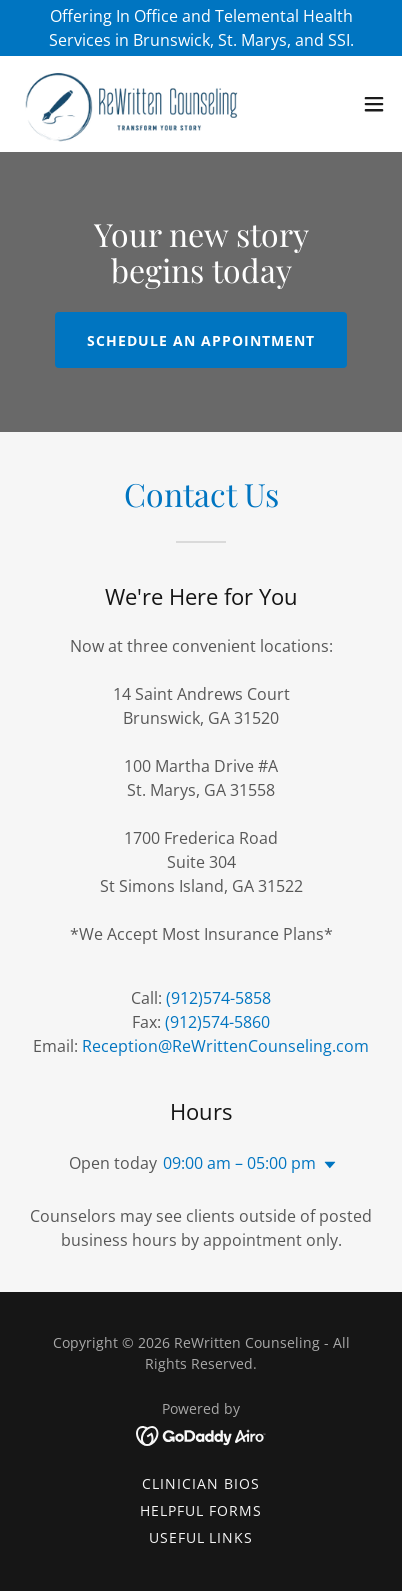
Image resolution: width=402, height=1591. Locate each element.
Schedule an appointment (201, 340)
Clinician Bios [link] (201, 1483)
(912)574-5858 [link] (218, 998)
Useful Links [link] (201, 1537)
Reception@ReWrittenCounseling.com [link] (225, 1046)
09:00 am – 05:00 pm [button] (239, 1163)
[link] (128, 104)
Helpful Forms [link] (201, 1510)
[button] (374, 104)
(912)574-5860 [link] (217, 1022)
